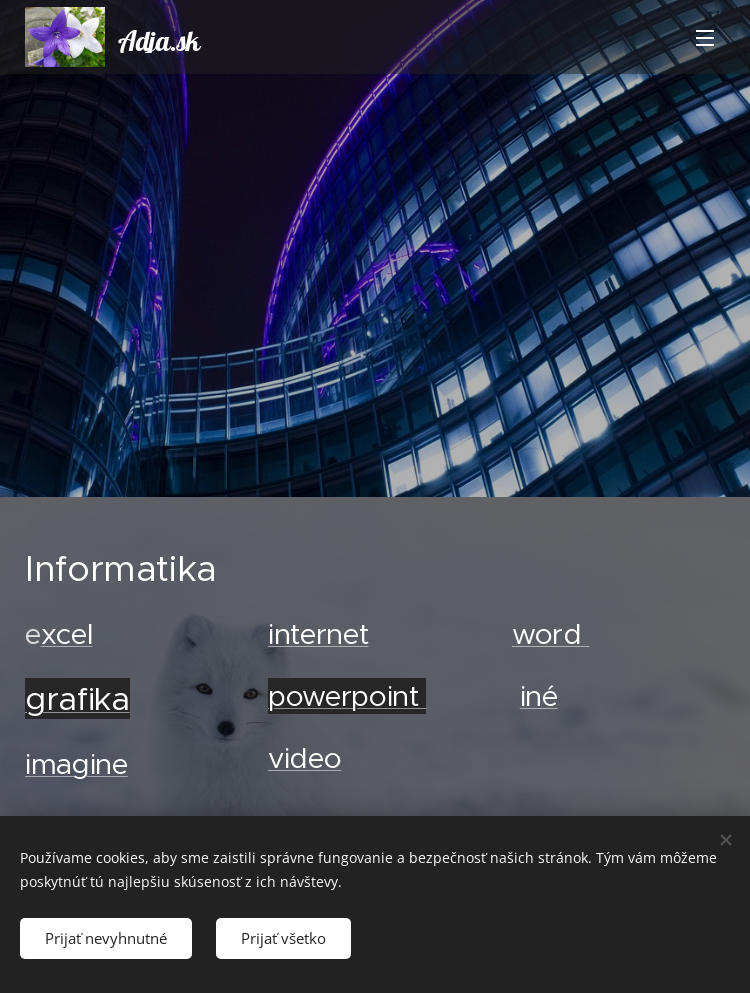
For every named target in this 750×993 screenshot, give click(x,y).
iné (538, 695)
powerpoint (347, 695)
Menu (705, 38)
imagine (76, 764)
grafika (77, 697)
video (304, 758)
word (550, 633)
